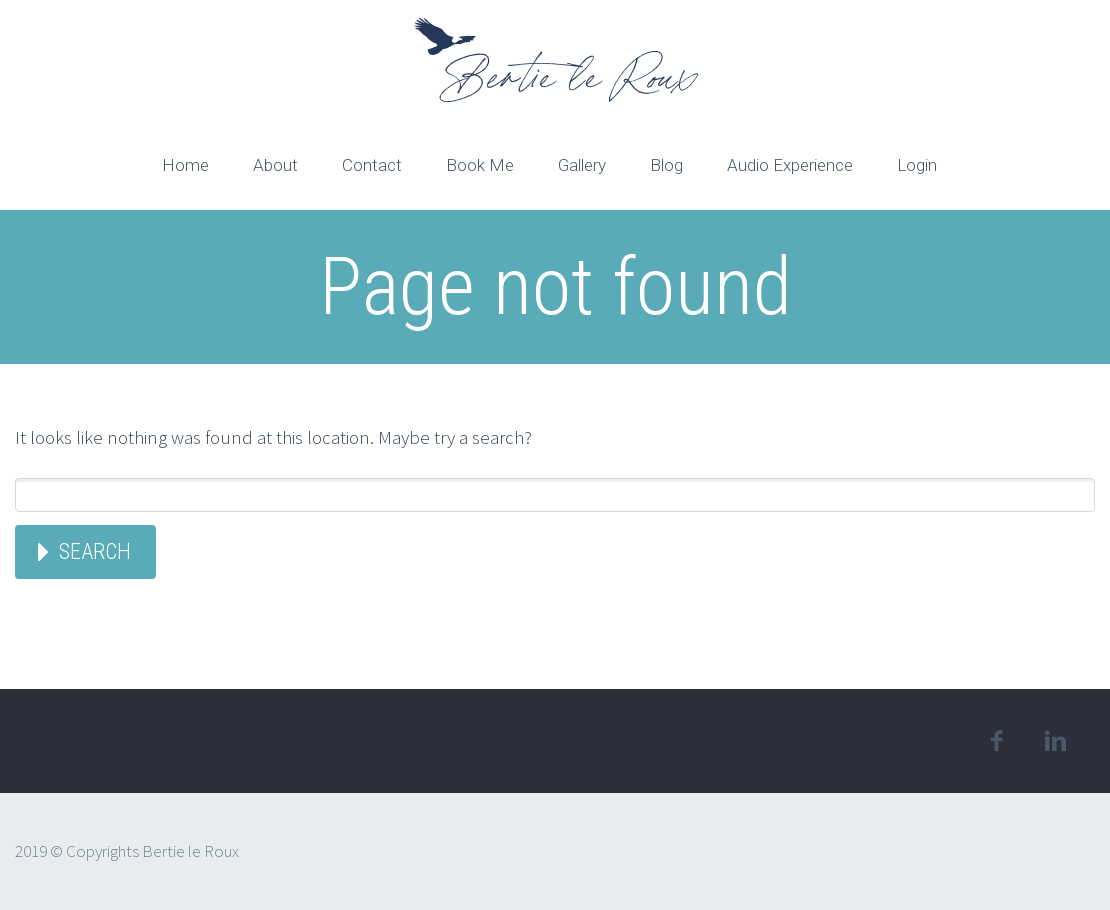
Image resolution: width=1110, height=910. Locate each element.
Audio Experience (790, 165)
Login (917, 165)
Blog (666, 165)
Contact (372, 165)
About (275, 165)
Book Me (480, 165)
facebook (996, 741)
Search (95, 551)
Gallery (582, 165)
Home (185, 165)
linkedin (1055, 741)
